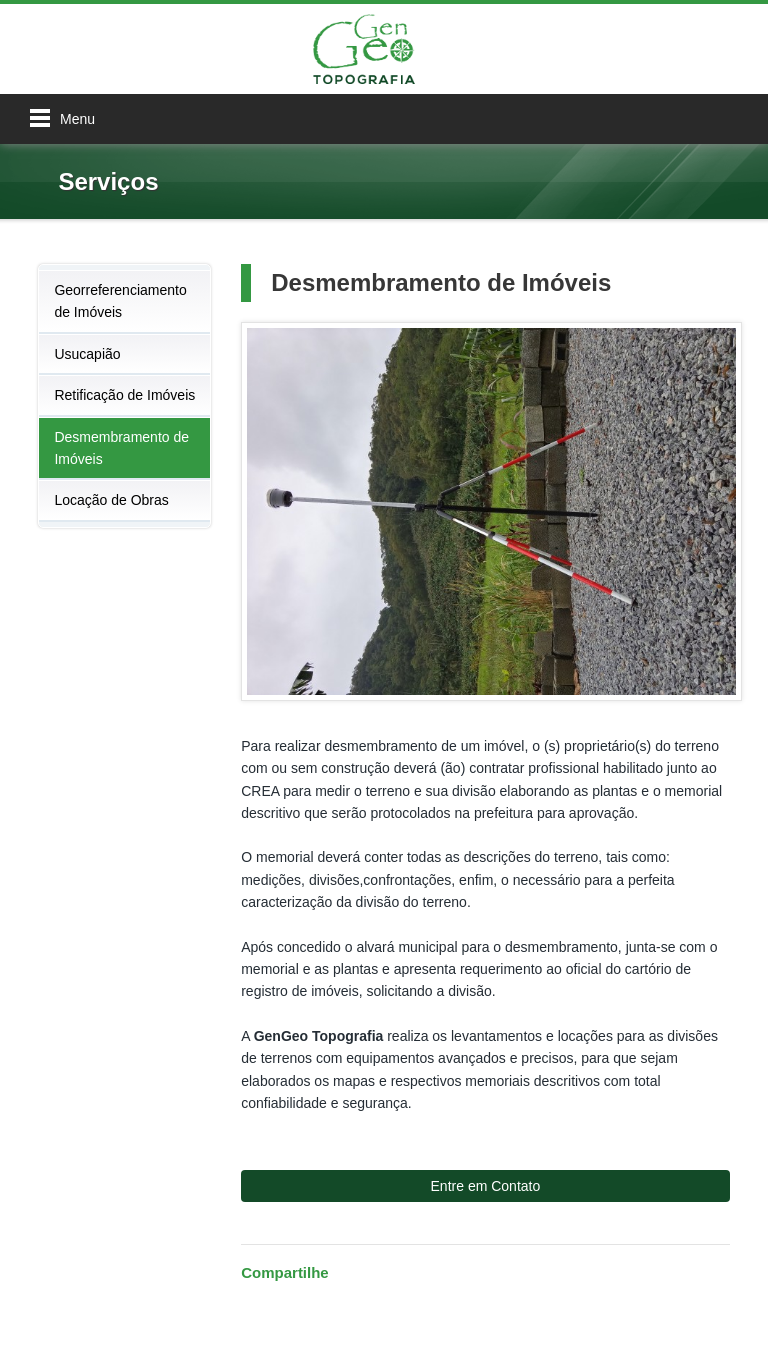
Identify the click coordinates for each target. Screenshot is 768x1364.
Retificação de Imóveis (124, 395)
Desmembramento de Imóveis (121, 448)
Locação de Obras (111, 500)
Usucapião (87, 354)
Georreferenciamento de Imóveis (120, 301)
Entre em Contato (486, 1186)
